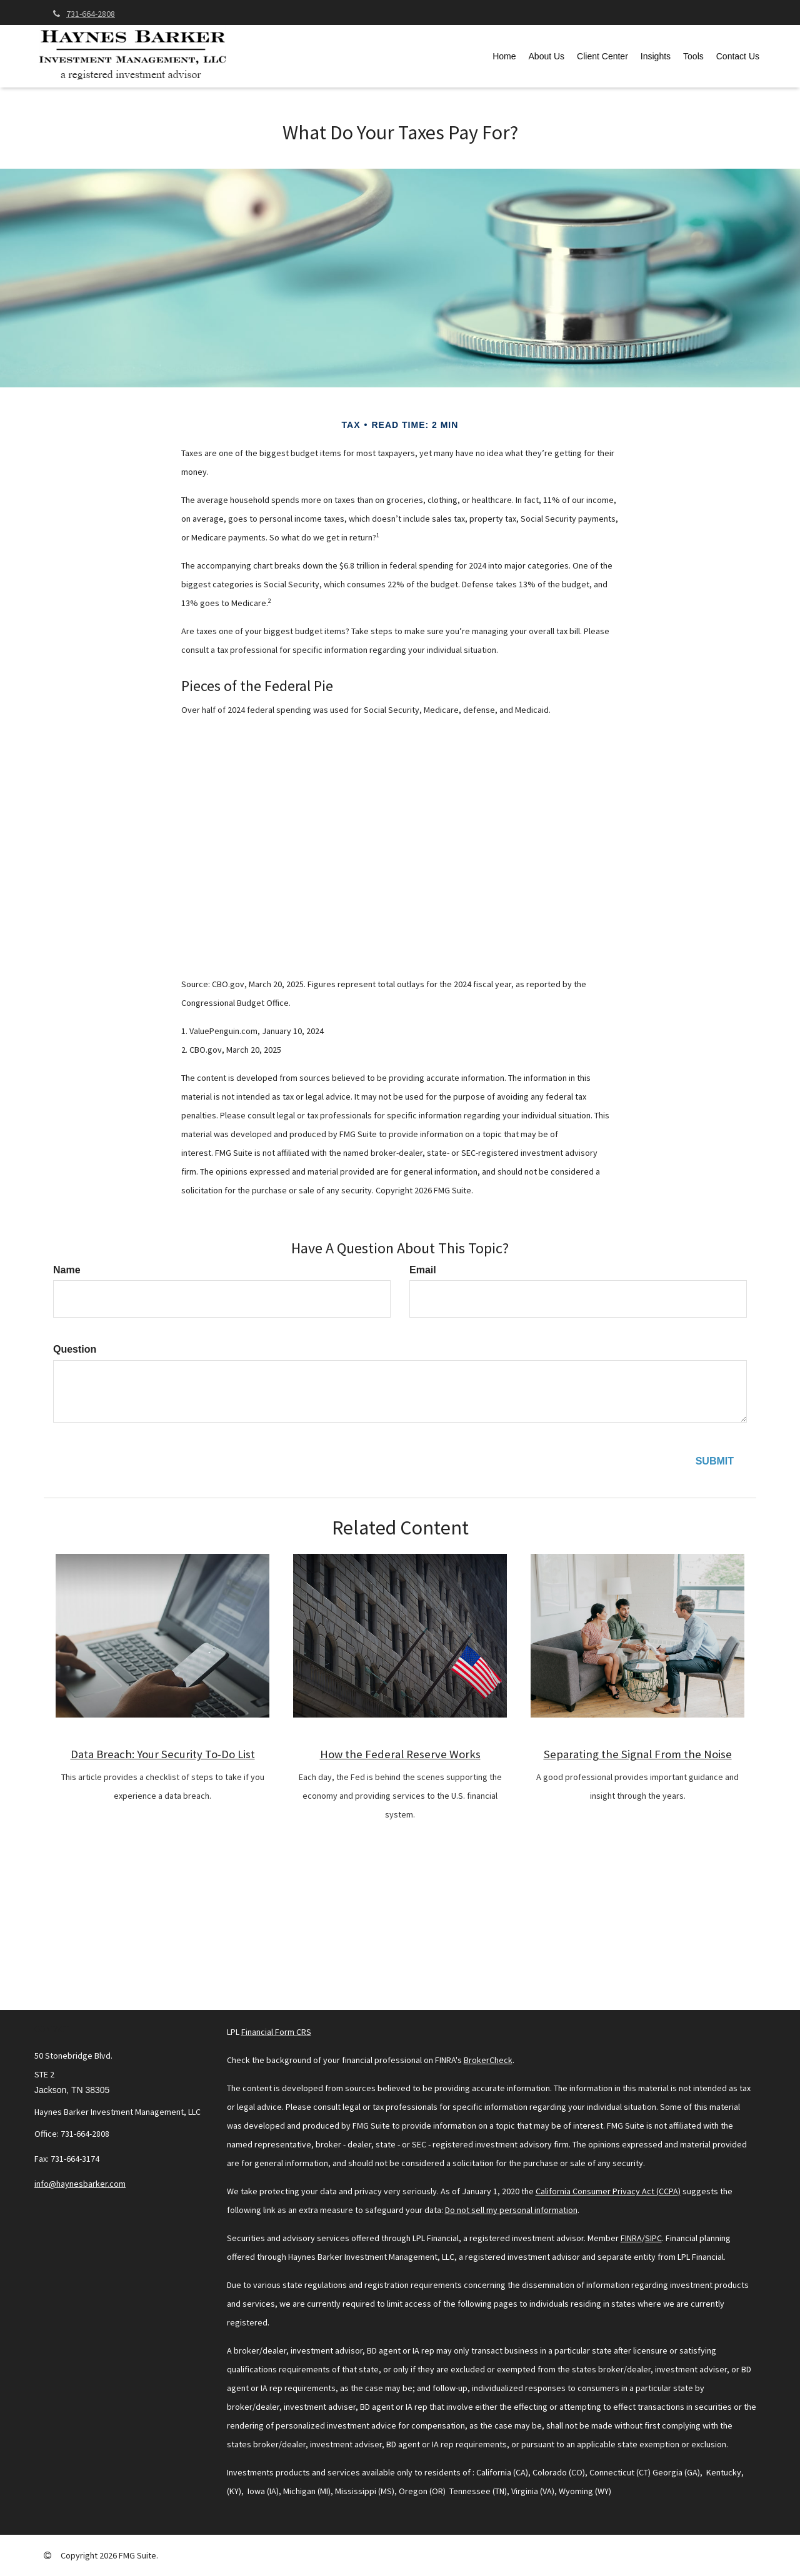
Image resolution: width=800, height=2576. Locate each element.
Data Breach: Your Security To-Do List (163, 1754)
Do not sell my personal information (511, 2209)
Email (422, 1270)
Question (74, 1349)
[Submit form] (714, 1462)
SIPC (653, 2238)
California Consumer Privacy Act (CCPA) (608, 2191)
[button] (546, 56)
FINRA (631, 2238)
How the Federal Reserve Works (400, 1754)
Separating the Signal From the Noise (638, 1754)
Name (67, 1270)
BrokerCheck (488, 2060)
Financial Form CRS (276, 2031)
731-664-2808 (84, 13)
